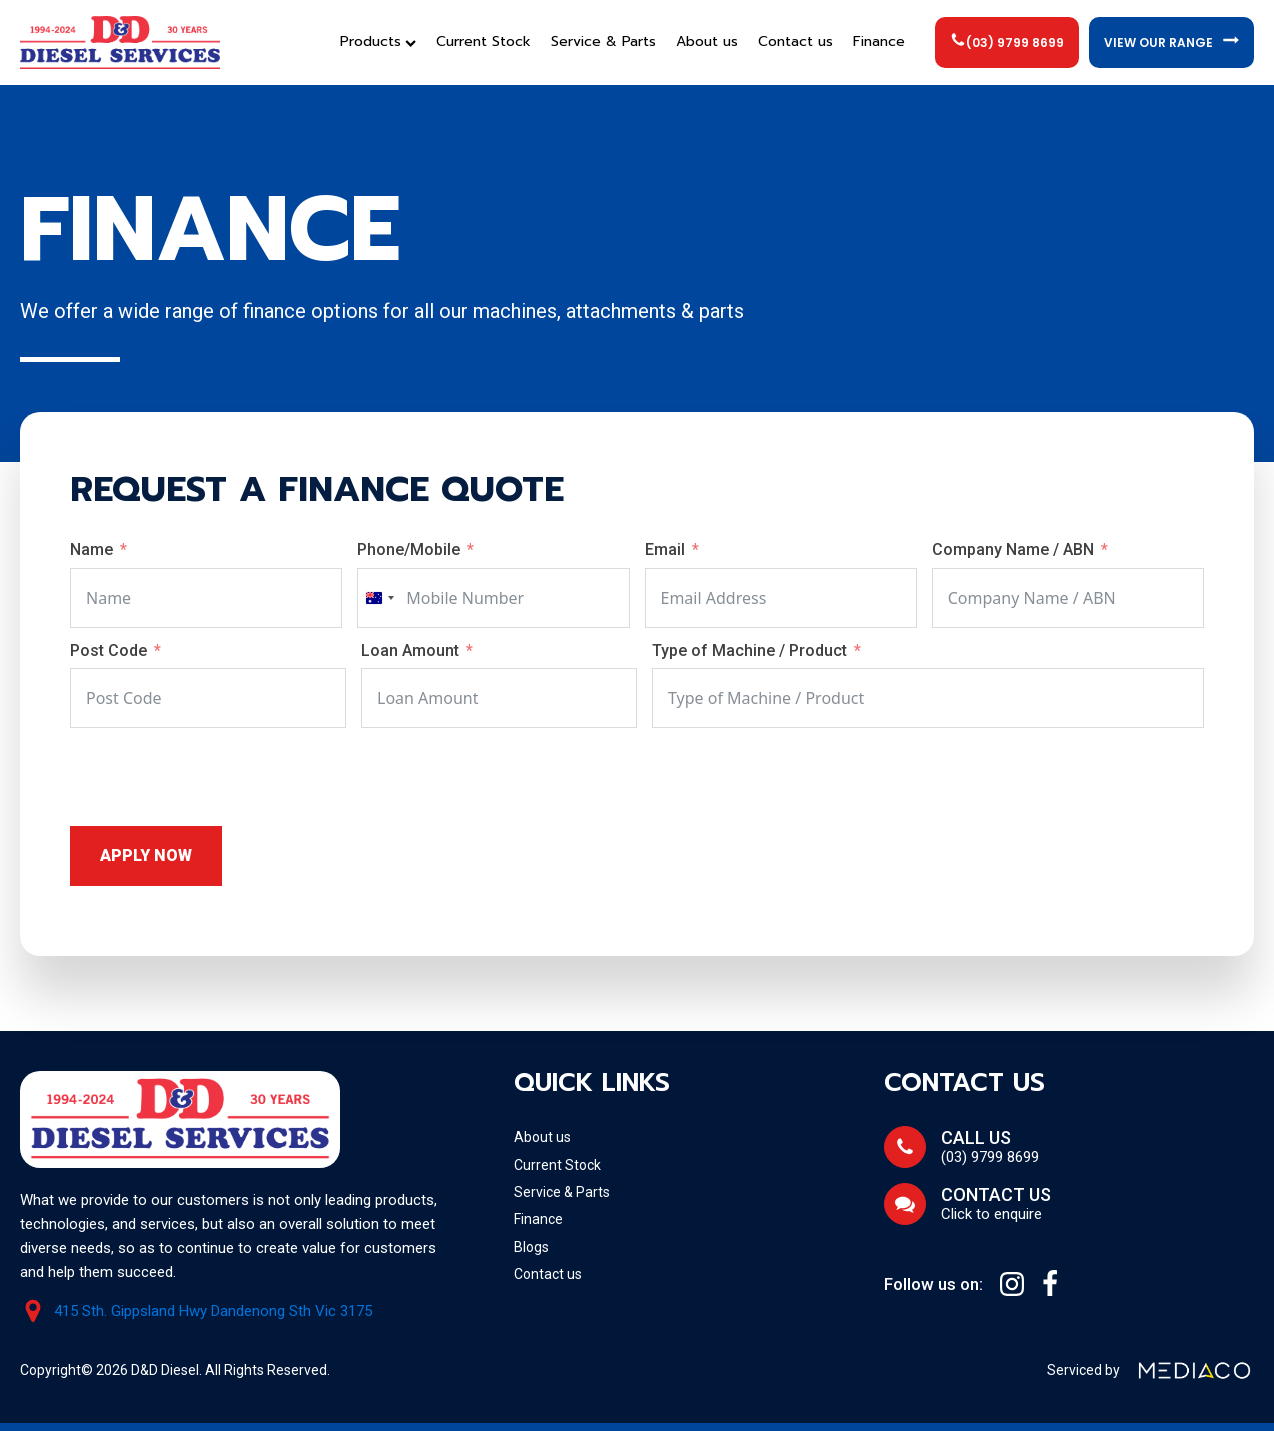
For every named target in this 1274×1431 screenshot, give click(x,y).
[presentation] (222, 777)
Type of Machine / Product (751, 650)
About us (707, 41)
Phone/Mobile (408, 549)
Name (91, 549)
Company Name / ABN (1015, 549)
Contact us (795, 41)
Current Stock (483, 41)
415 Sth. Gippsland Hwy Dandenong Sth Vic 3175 (213, 1311)
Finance (879, 41)
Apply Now (146, 855)
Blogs (531, 1247)
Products (378, 41)
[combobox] (379, 598)
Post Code (108, 650)
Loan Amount (410, 650)
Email (665, 549)
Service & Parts (603, 41)
